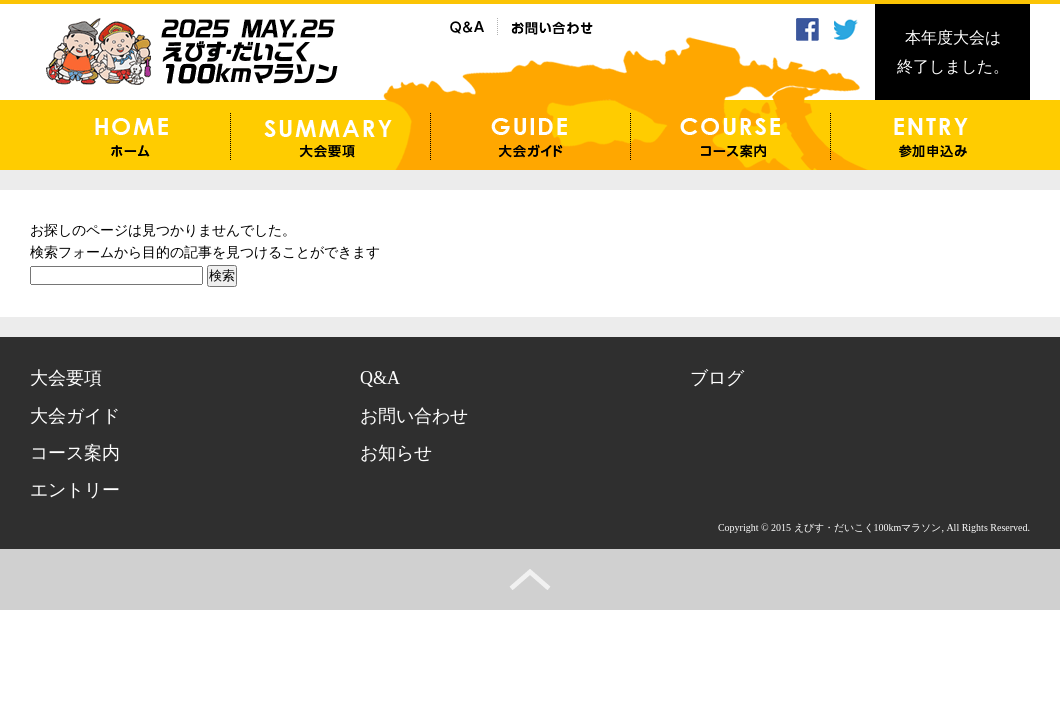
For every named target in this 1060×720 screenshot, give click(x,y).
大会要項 (66, 378)
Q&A (380, 378)
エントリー (75, 490)
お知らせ (396, 453)
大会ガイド (75, 416)
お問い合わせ (414, 416)
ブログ (717, 378)
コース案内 (75, 453)
